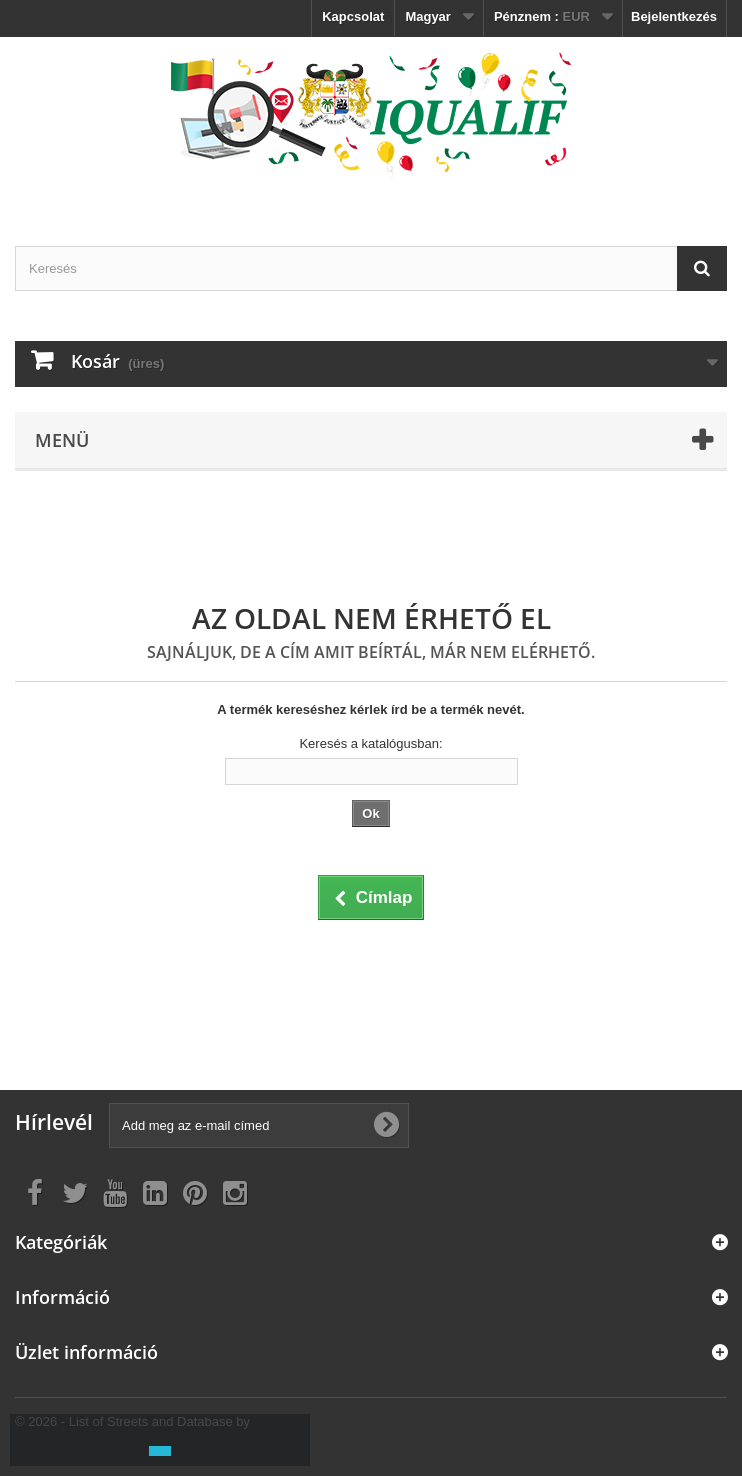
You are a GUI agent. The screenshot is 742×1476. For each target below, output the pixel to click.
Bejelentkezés (674, 16)
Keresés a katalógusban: (370, 743)
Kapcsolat (353, 16)
